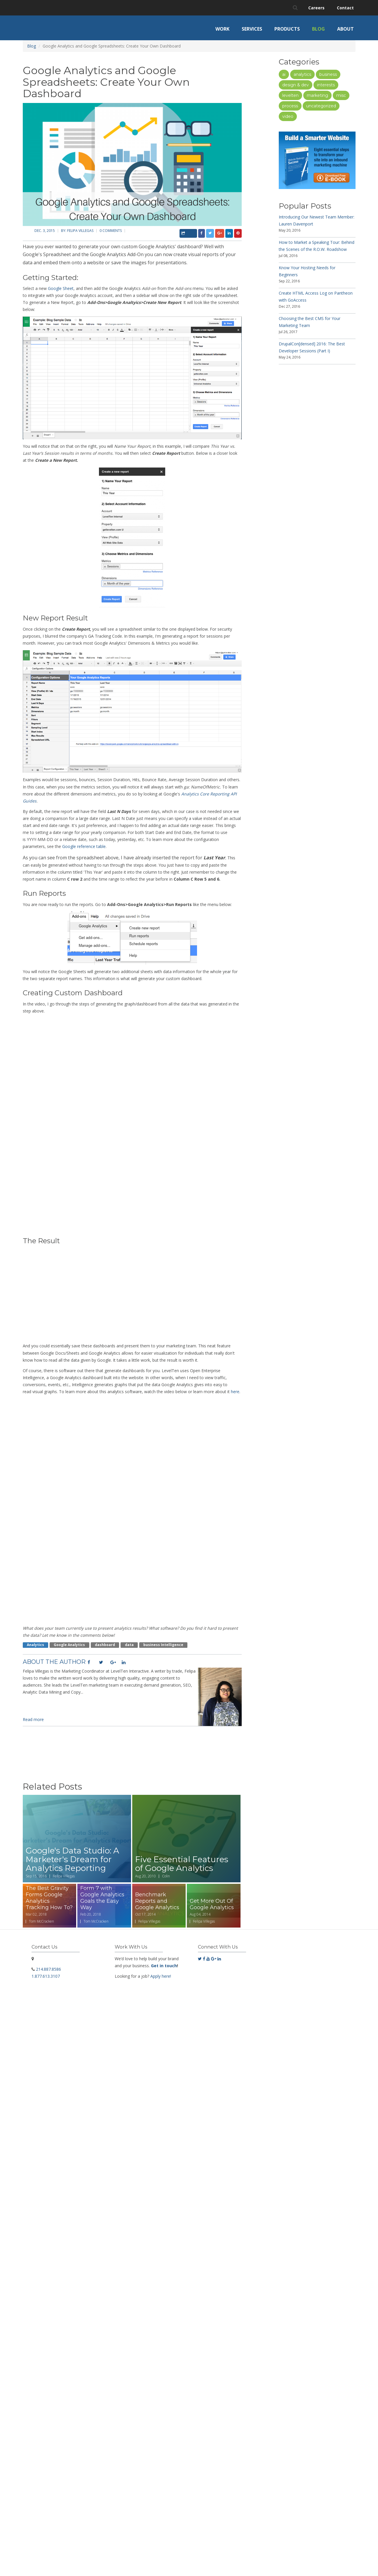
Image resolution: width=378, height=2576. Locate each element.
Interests (326, 85)
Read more (33, 1719)
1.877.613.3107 (46, 1976)
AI (283, 74)
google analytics (69, 1644)
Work (222, 29)
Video (287, 116)
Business (328, 74)
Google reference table (84, 846)
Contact (345, 8)
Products (287, 29)
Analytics (35, 1644)
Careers (316, 8)
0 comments (111, 230)
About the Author (54, 1662)
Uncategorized (321, 106)
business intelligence (163, 1644)
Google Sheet (61, 288)
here (235, 1391)
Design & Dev (295, 85)
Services (252, 29)
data (129, 1644)
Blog (318, 29)
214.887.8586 (48, 1969)
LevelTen (290, 95)
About (345, 29)
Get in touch (164, 1965)
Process (290, 106)
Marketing (317, 95)
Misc (341, 95)
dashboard (105, 1644)
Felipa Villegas (80, 230)
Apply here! (160, 1976)
